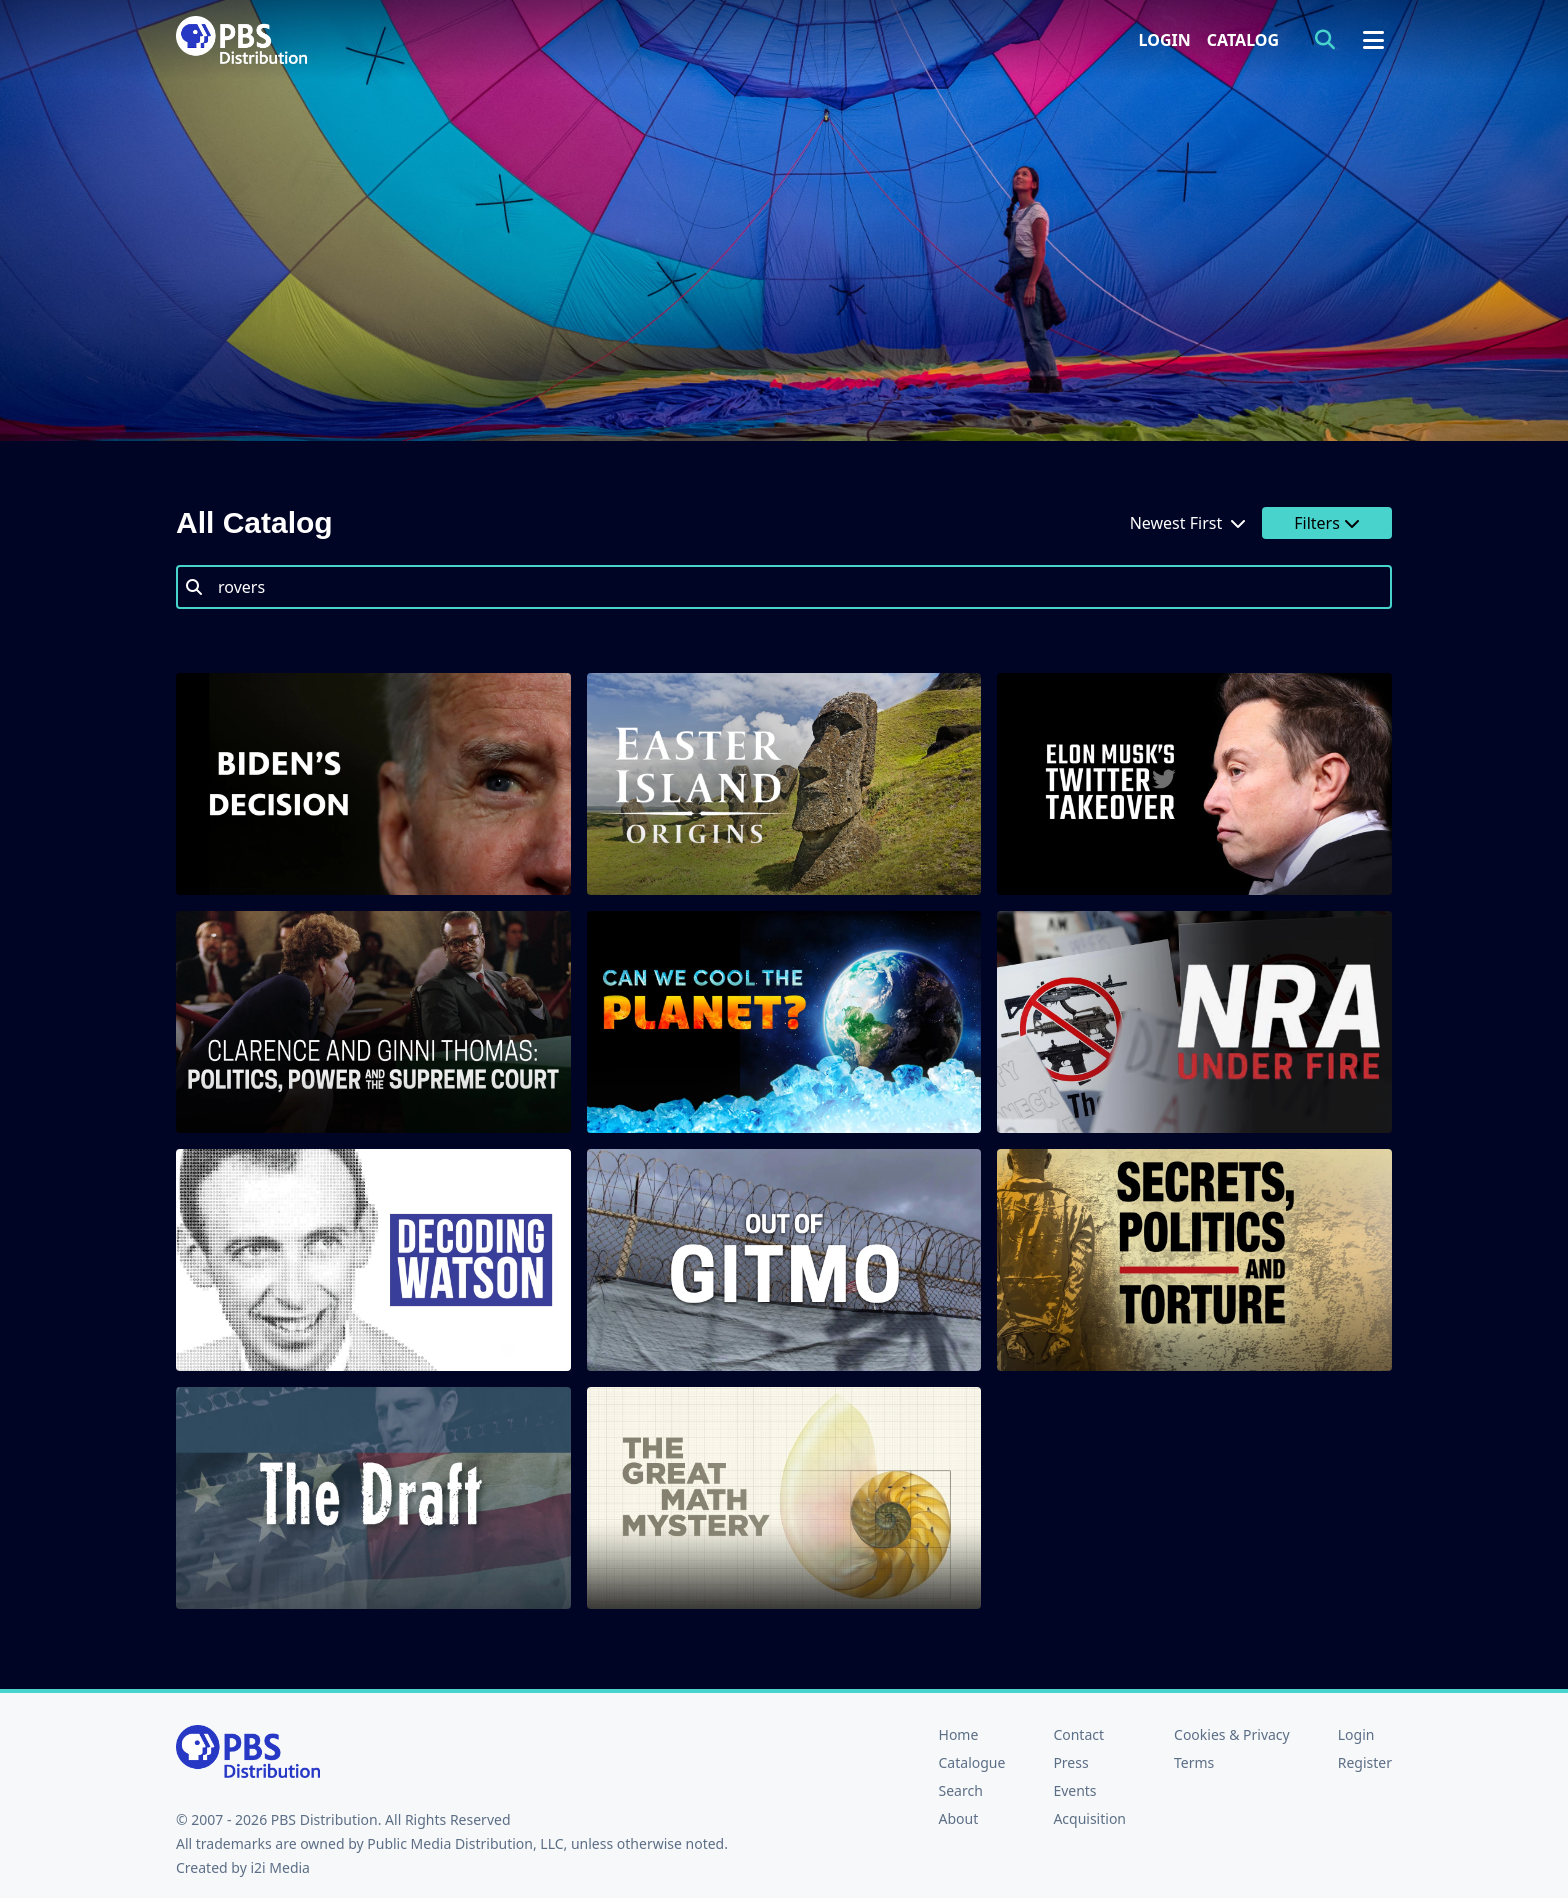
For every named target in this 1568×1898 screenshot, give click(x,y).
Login (1165, 40)
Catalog (1243, 40)
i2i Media (280, 1867)
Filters (1327, 523)
